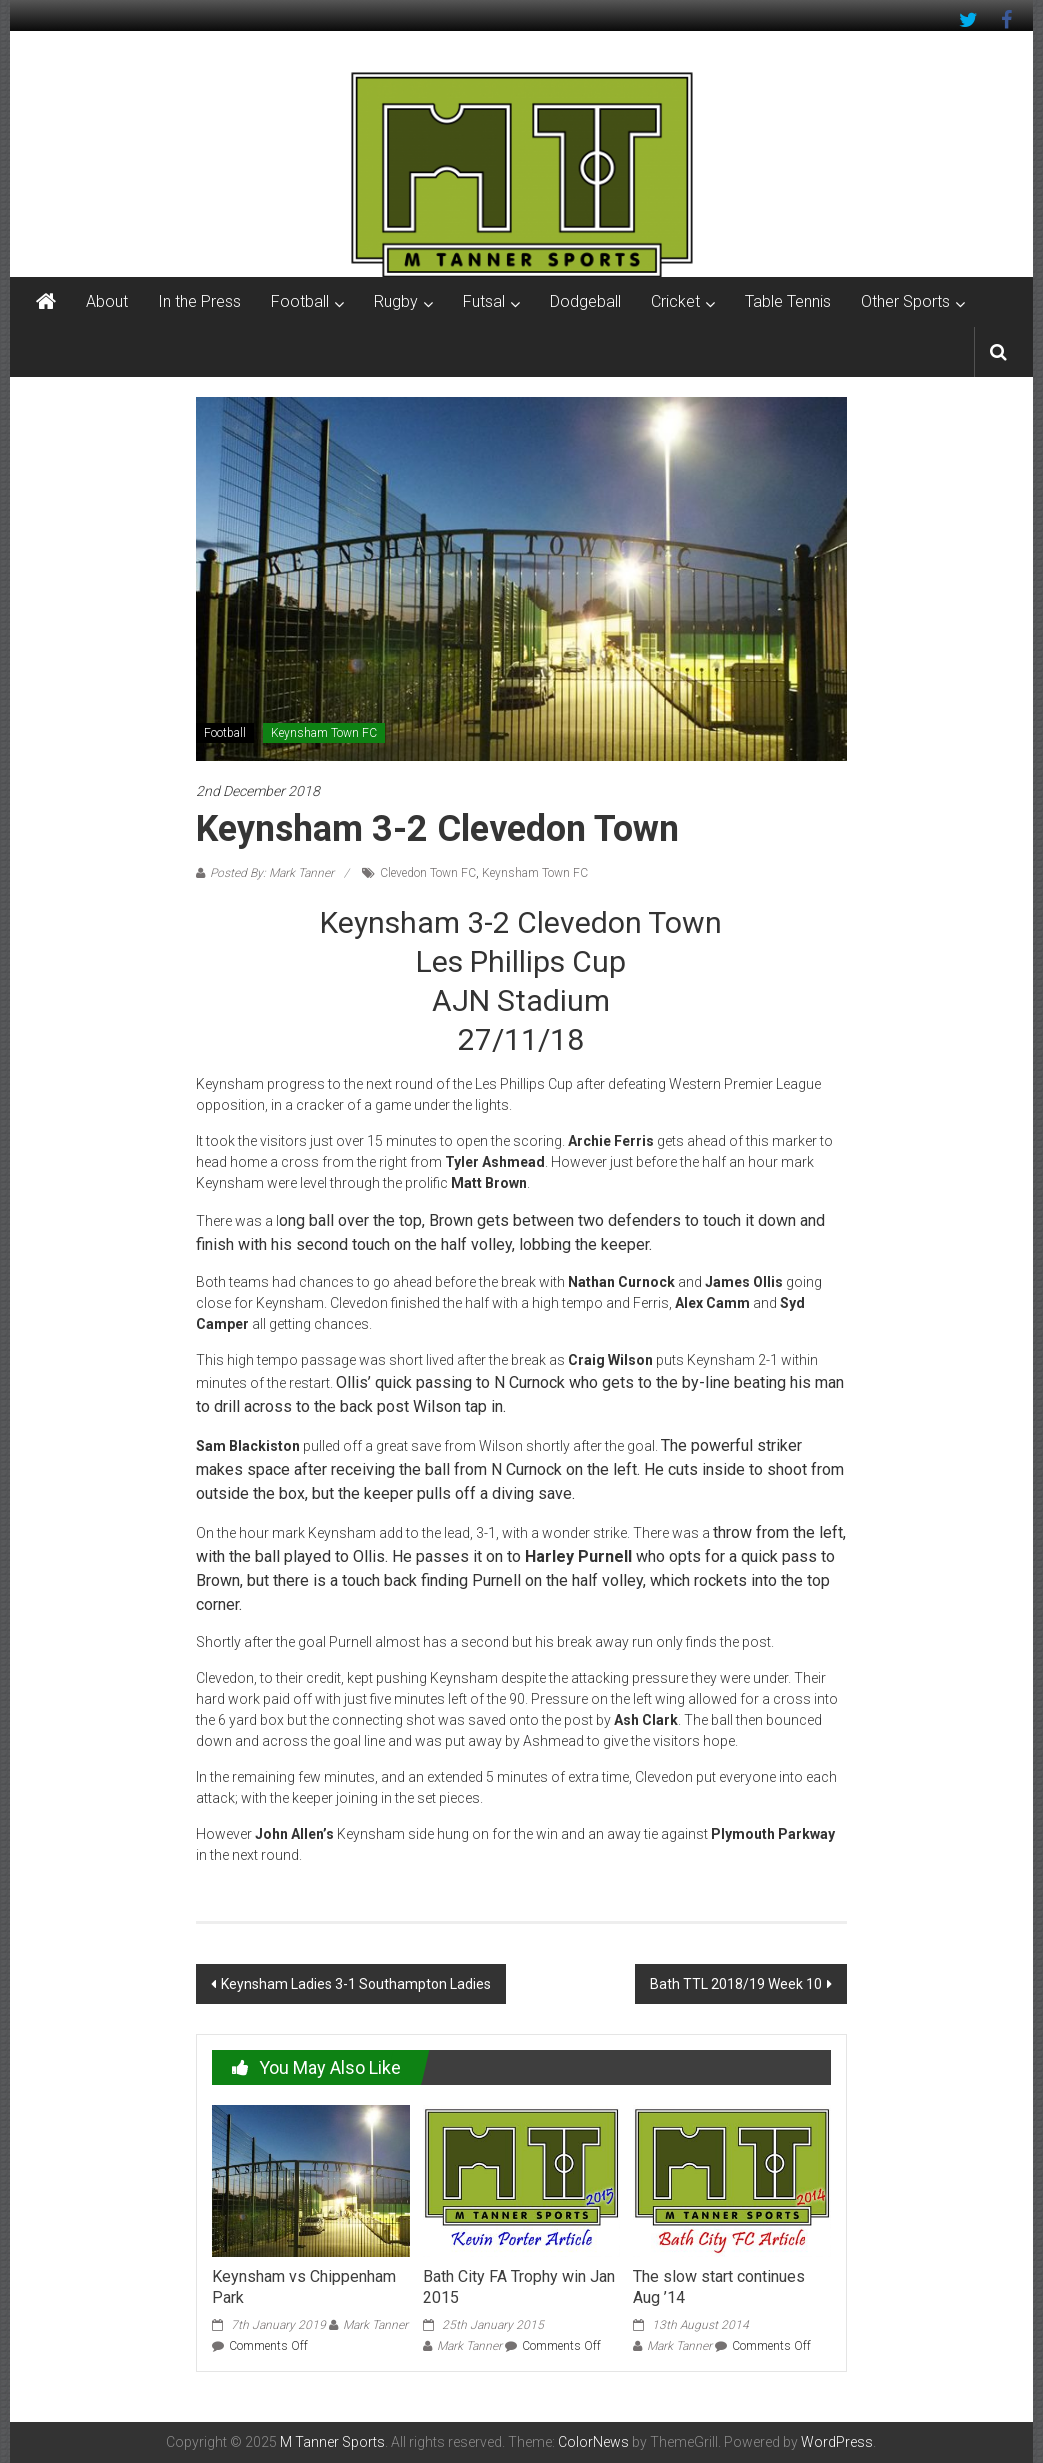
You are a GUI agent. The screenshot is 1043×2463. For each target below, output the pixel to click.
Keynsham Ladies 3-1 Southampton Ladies (356, 1984)
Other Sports (905, 301)
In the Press (199, 301)
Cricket (675, 301)
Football (300, 301)
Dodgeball (585, 301)
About (107, 301)
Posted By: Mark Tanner (272, 873)
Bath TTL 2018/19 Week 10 (736, 1984)
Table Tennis (788, 301)
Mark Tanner (375, 2325)
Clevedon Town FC (428, 873)
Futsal (484, 301)
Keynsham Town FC (324, 733)
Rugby (396, 301)
